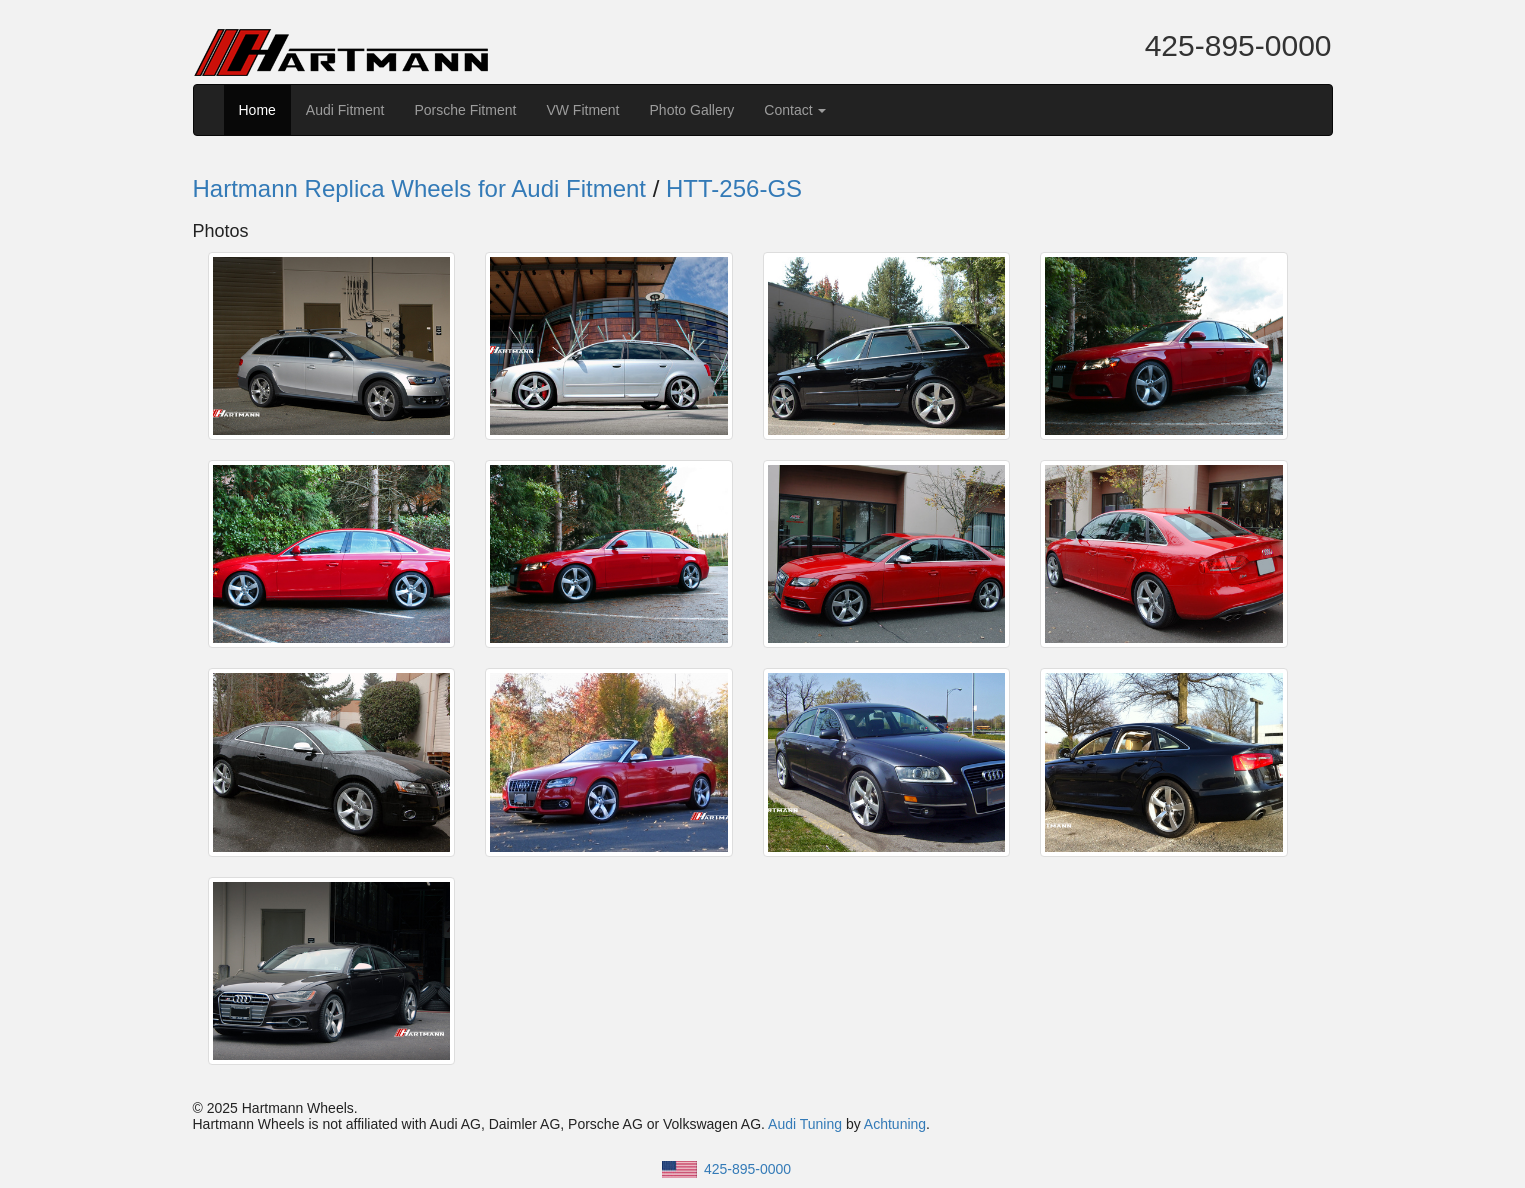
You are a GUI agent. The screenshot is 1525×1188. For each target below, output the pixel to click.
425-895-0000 (1238, 45)
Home (257, 110)
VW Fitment (582, 110)
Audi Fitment (345, 110)
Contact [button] (795, 110)
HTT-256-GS (734, 188)
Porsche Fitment (465, 110)
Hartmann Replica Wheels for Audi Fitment (420, 188)
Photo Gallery (692, 110)
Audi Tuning (805, 1124)
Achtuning (895, 1124)
